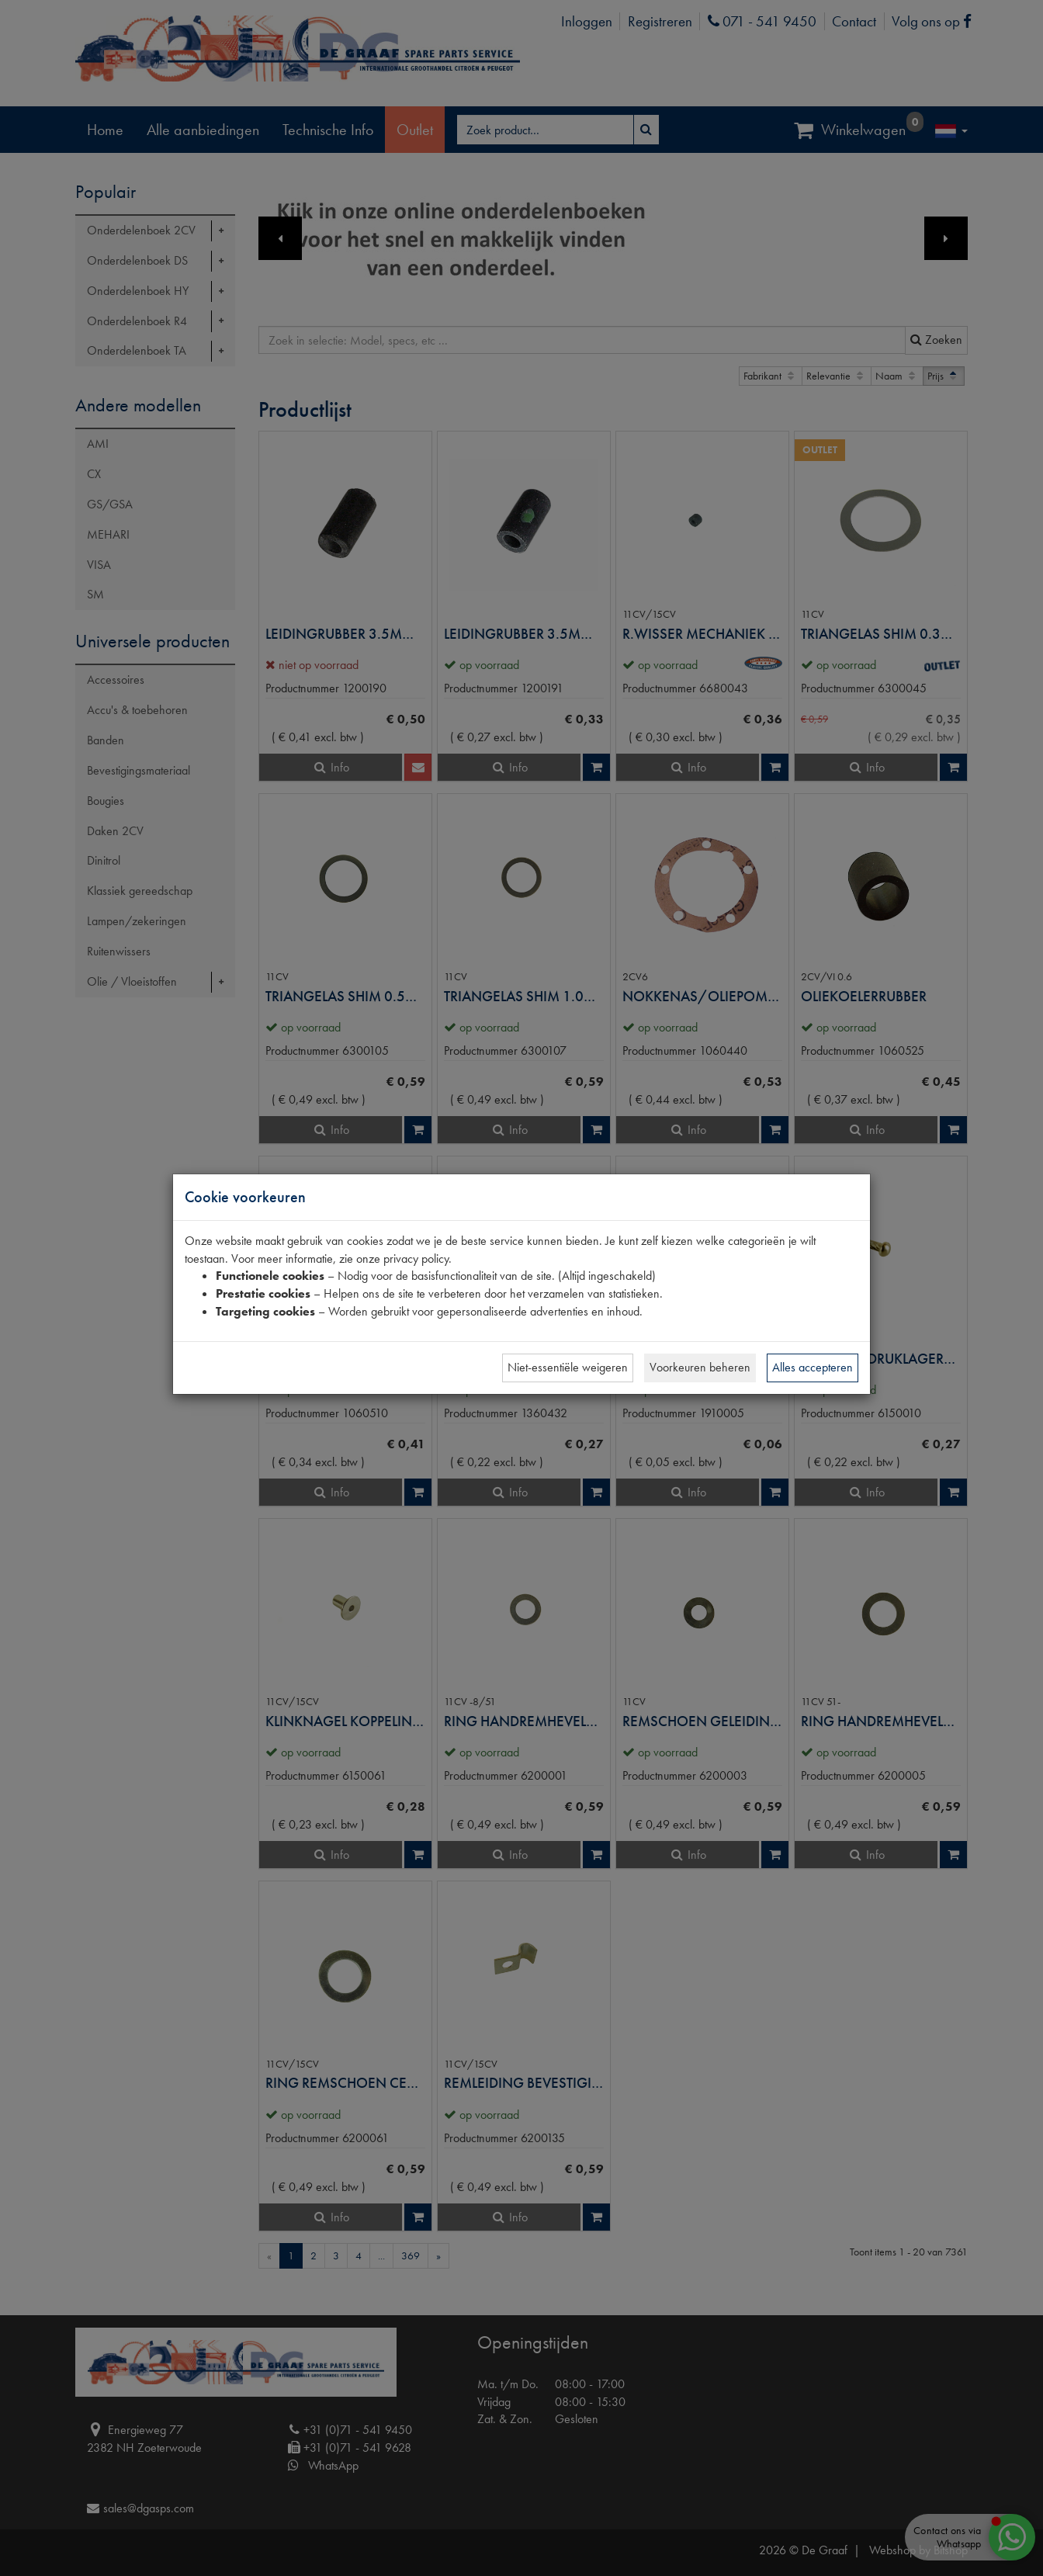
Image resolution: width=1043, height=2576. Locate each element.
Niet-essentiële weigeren (568, 1367)
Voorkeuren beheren (700, 1367)
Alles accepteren (812, 1367)
